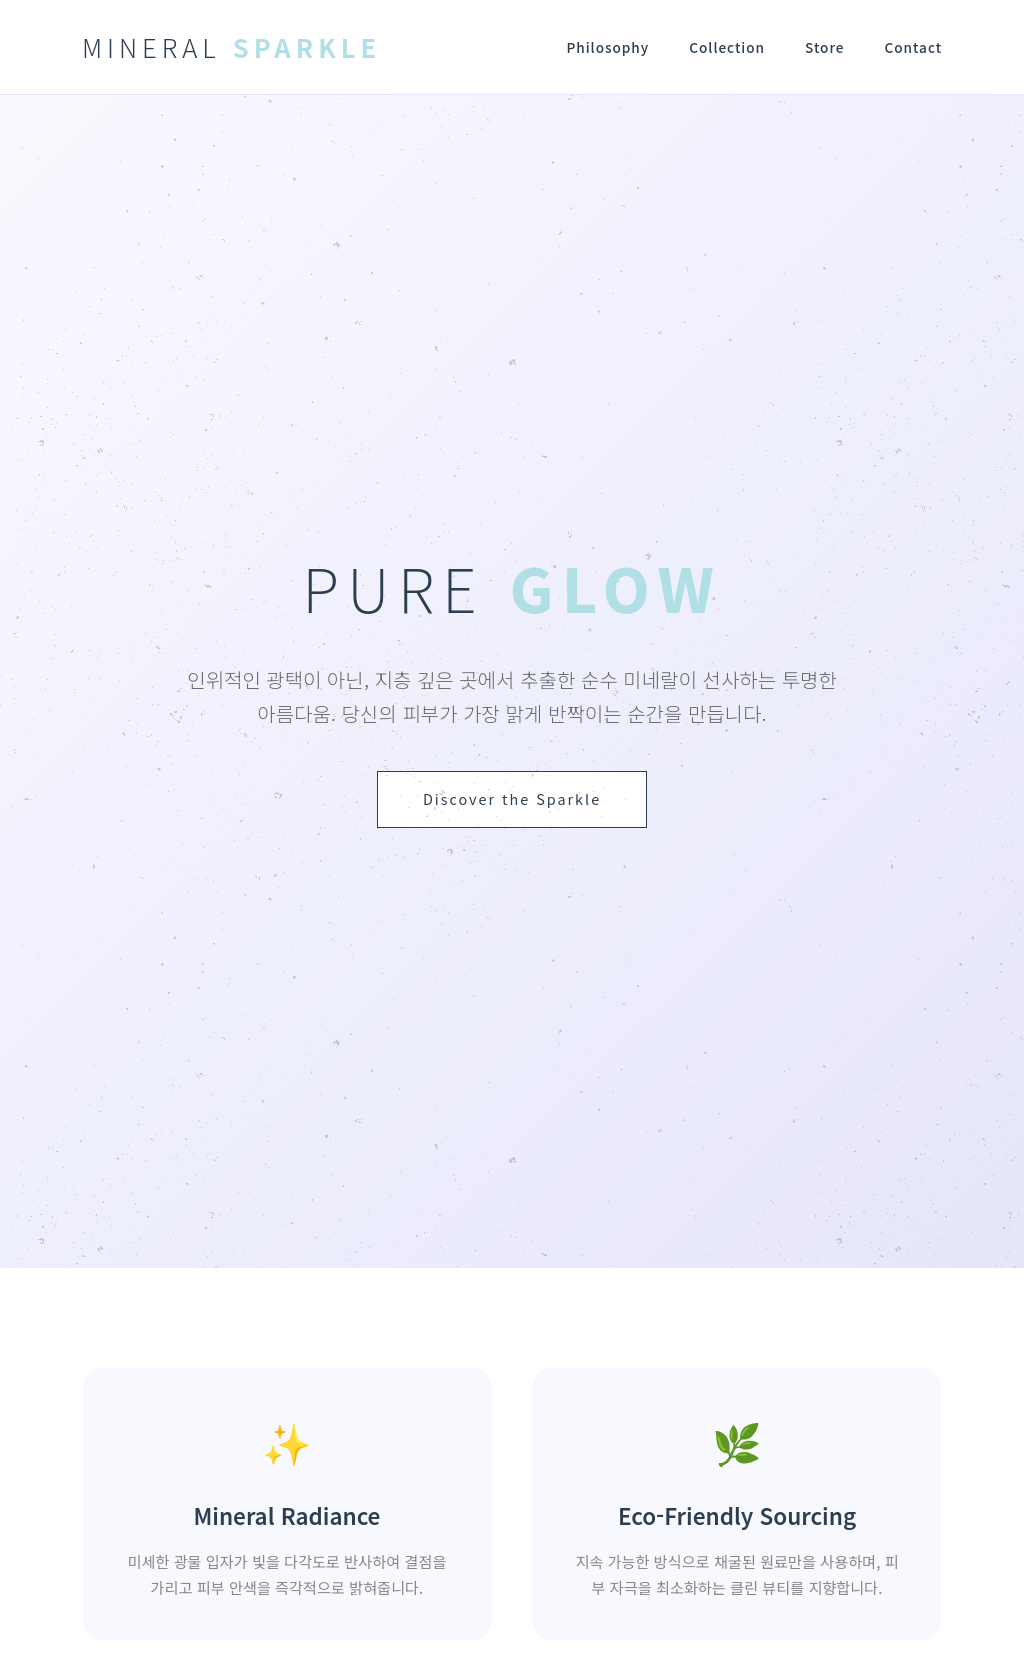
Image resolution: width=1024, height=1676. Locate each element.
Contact (913, 47)
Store (824, 47)
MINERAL (231, 46)
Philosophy (607, 47)
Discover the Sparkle (512, 798)
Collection (727, 47)
